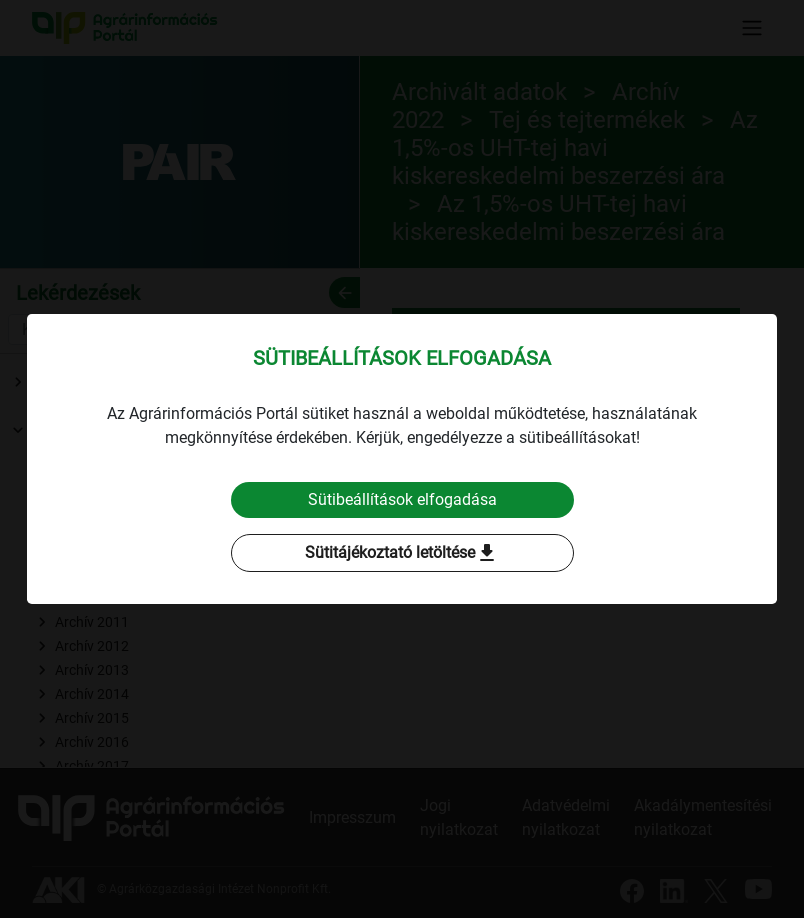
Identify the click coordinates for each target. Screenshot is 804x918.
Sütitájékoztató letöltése (402, 553)
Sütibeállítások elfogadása (402, 499)
